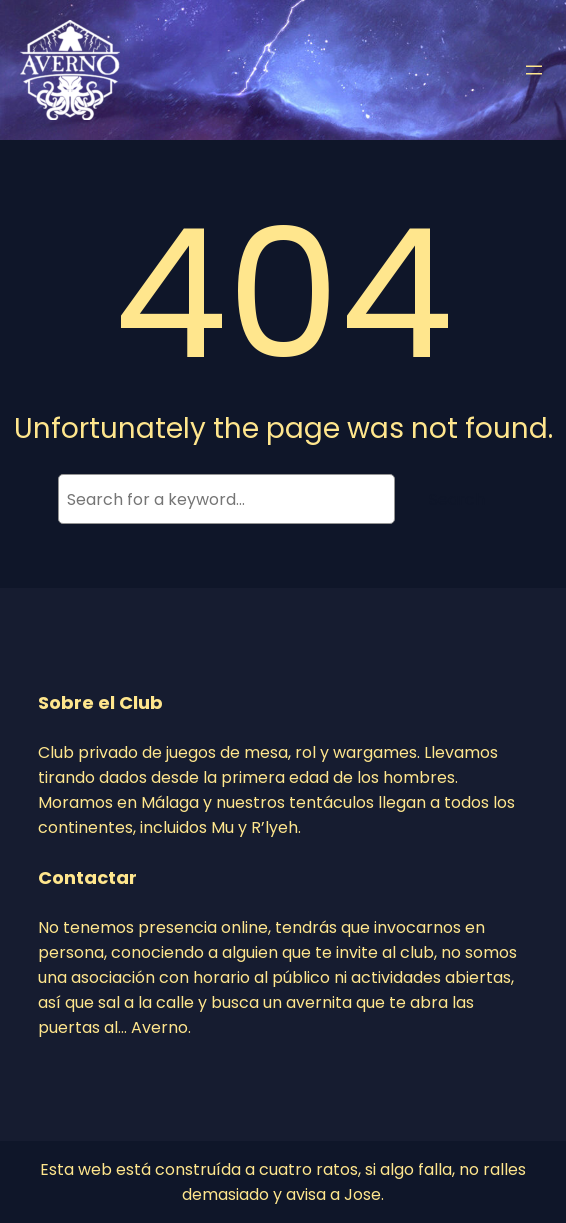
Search (457, 499)
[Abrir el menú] (534, 70)
